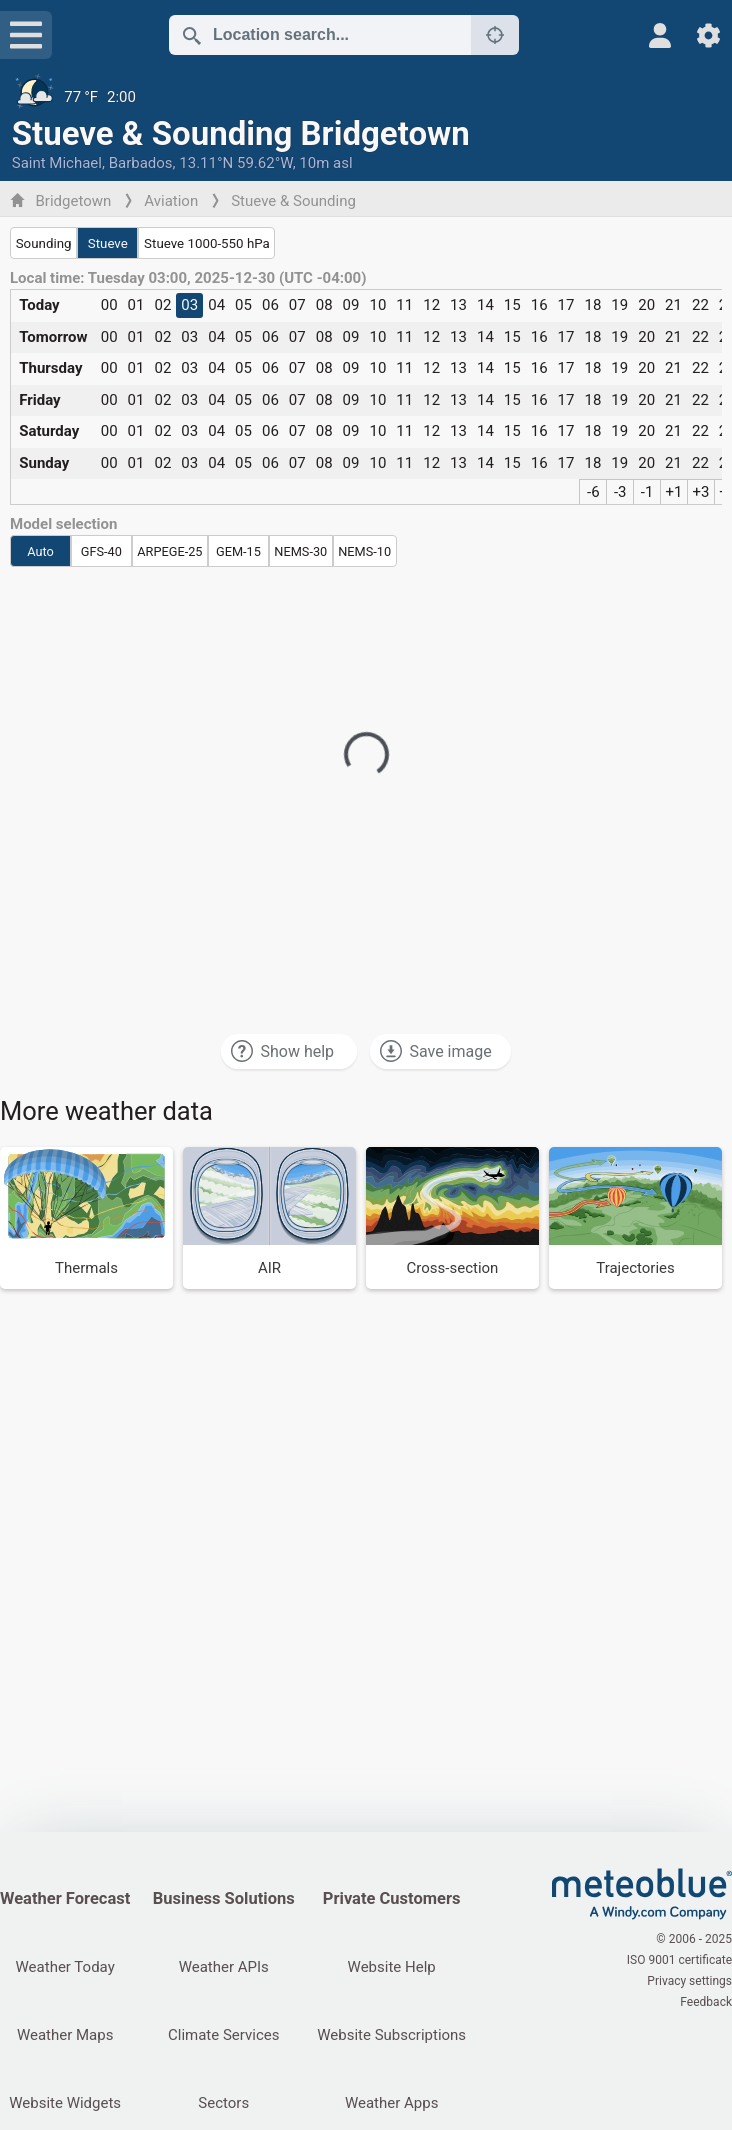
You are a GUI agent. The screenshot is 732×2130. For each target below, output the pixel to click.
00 (109, 305)
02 (162, 305)
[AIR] (269, 1218)
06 (270, 305)
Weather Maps (65, 2035)
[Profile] (660, 35)
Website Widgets (65, 2103)
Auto (40, 551)
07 (297, 305)
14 (485, 305)
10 (377, 305)
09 (351, 305)
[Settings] (708, 35)
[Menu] (26, 35)
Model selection (63, 524)
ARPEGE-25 (169, 551)
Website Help (392, 1967)
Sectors (223, 2103)
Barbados (141, 163)
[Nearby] (495, 35)
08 (324, 305)
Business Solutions (224, 1898)
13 (458, 305)
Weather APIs (224, 1967)
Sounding (44, 243)
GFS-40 (101, 551)
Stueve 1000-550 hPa (207, 243)
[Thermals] (86, 1218)
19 (619, 305)
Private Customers (392, 1898)
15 (512, 305)
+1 (674, 492)
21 (673, 305)
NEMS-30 (300, 551)
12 (431, 305)
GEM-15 (238, 551)
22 (700, 305)
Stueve (108, 243)
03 (189, 305)
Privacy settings (689, 1981)
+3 (700, 492)
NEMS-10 (364, 551)
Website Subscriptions (391, 2035)
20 (646, 305)
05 (243, 305)
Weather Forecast (65, 1898)
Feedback (706, 2002)
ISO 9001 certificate (679, 1960)
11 (404, 305)
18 (592, 305)
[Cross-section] (452, 1218)
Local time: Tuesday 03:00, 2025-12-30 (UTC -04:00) (188, 278)
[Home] (642, 1894)
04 (216, 305)
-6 (593, 492)
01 (136, 305)
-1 (647, 492)
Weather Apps (392, 2103)
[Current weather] (366, 97)
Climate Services (224, 2035)
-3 (620, 492)
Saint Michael (57, 163)
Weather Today (65, 1967)
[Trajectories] (635, 1218)
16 (539, 305)
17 (566, 305)
